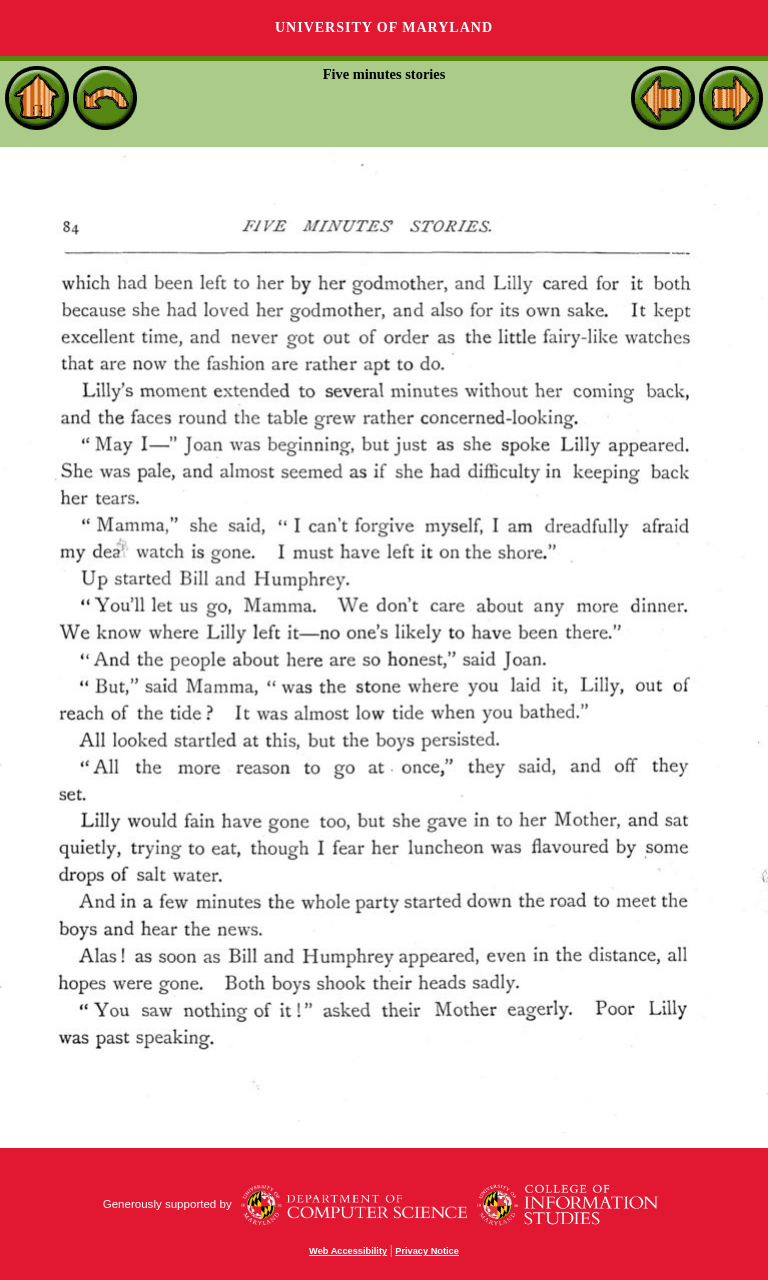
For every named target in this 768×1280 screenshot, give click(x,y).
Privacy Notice (427, 1251)
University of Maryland (384, 27)
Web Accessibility (348, 1251)
